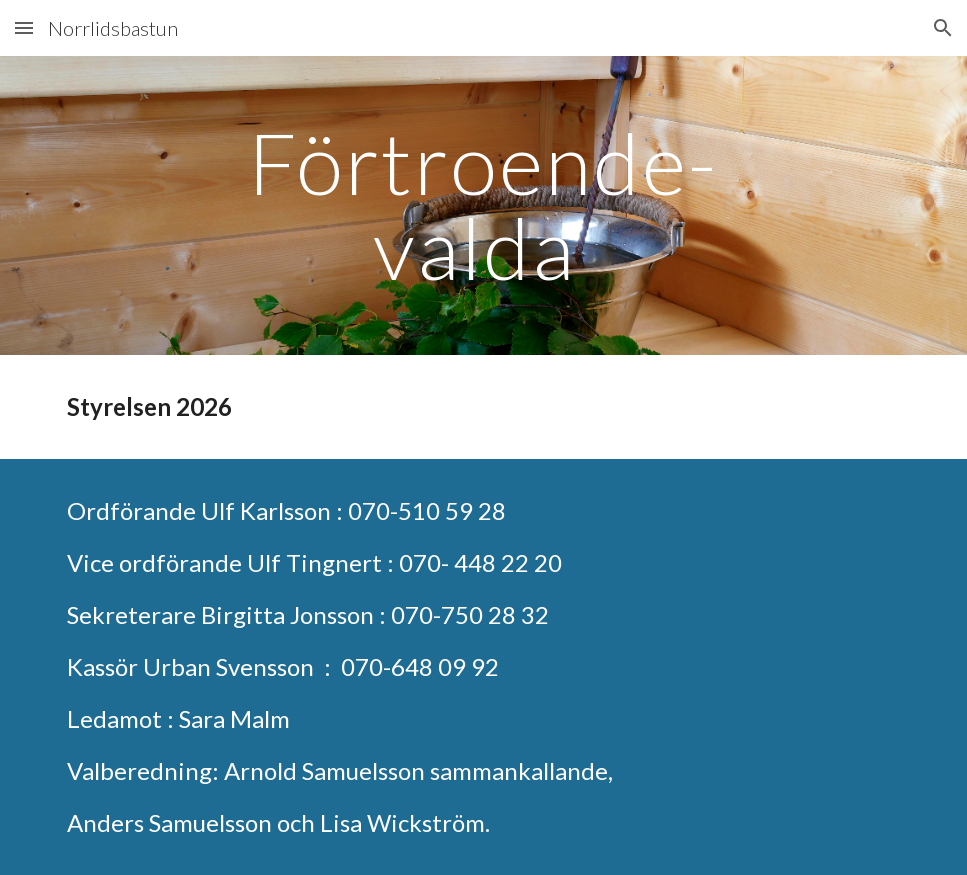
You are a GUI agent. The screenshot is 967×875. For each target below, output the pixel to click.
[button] (24, 27)
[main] (483, 205)
